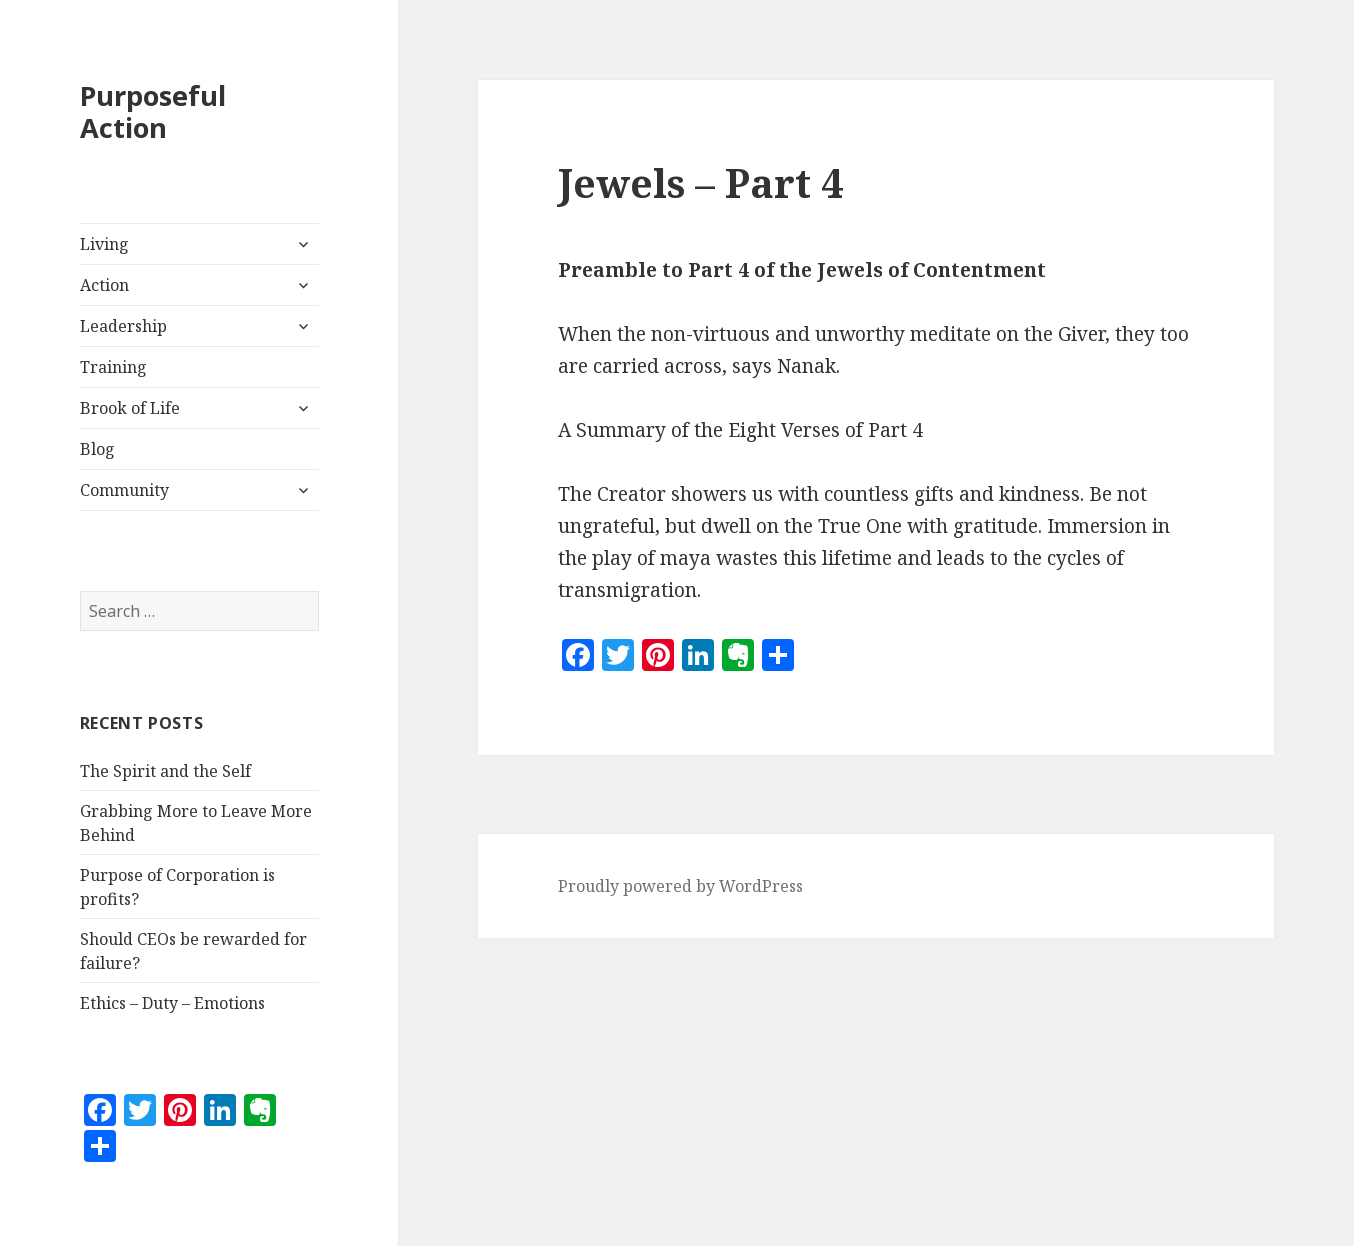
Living (104, 244)
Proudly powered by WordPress (680, 886)
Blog (97, 449)
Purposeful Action (153, 111)
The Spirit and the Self (165, 771)
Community (124, 490)
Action (104, 285)
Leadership (123, 326)
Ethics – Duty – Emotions (172, 1003)
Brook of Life (130, 408)
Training (113, 367)
